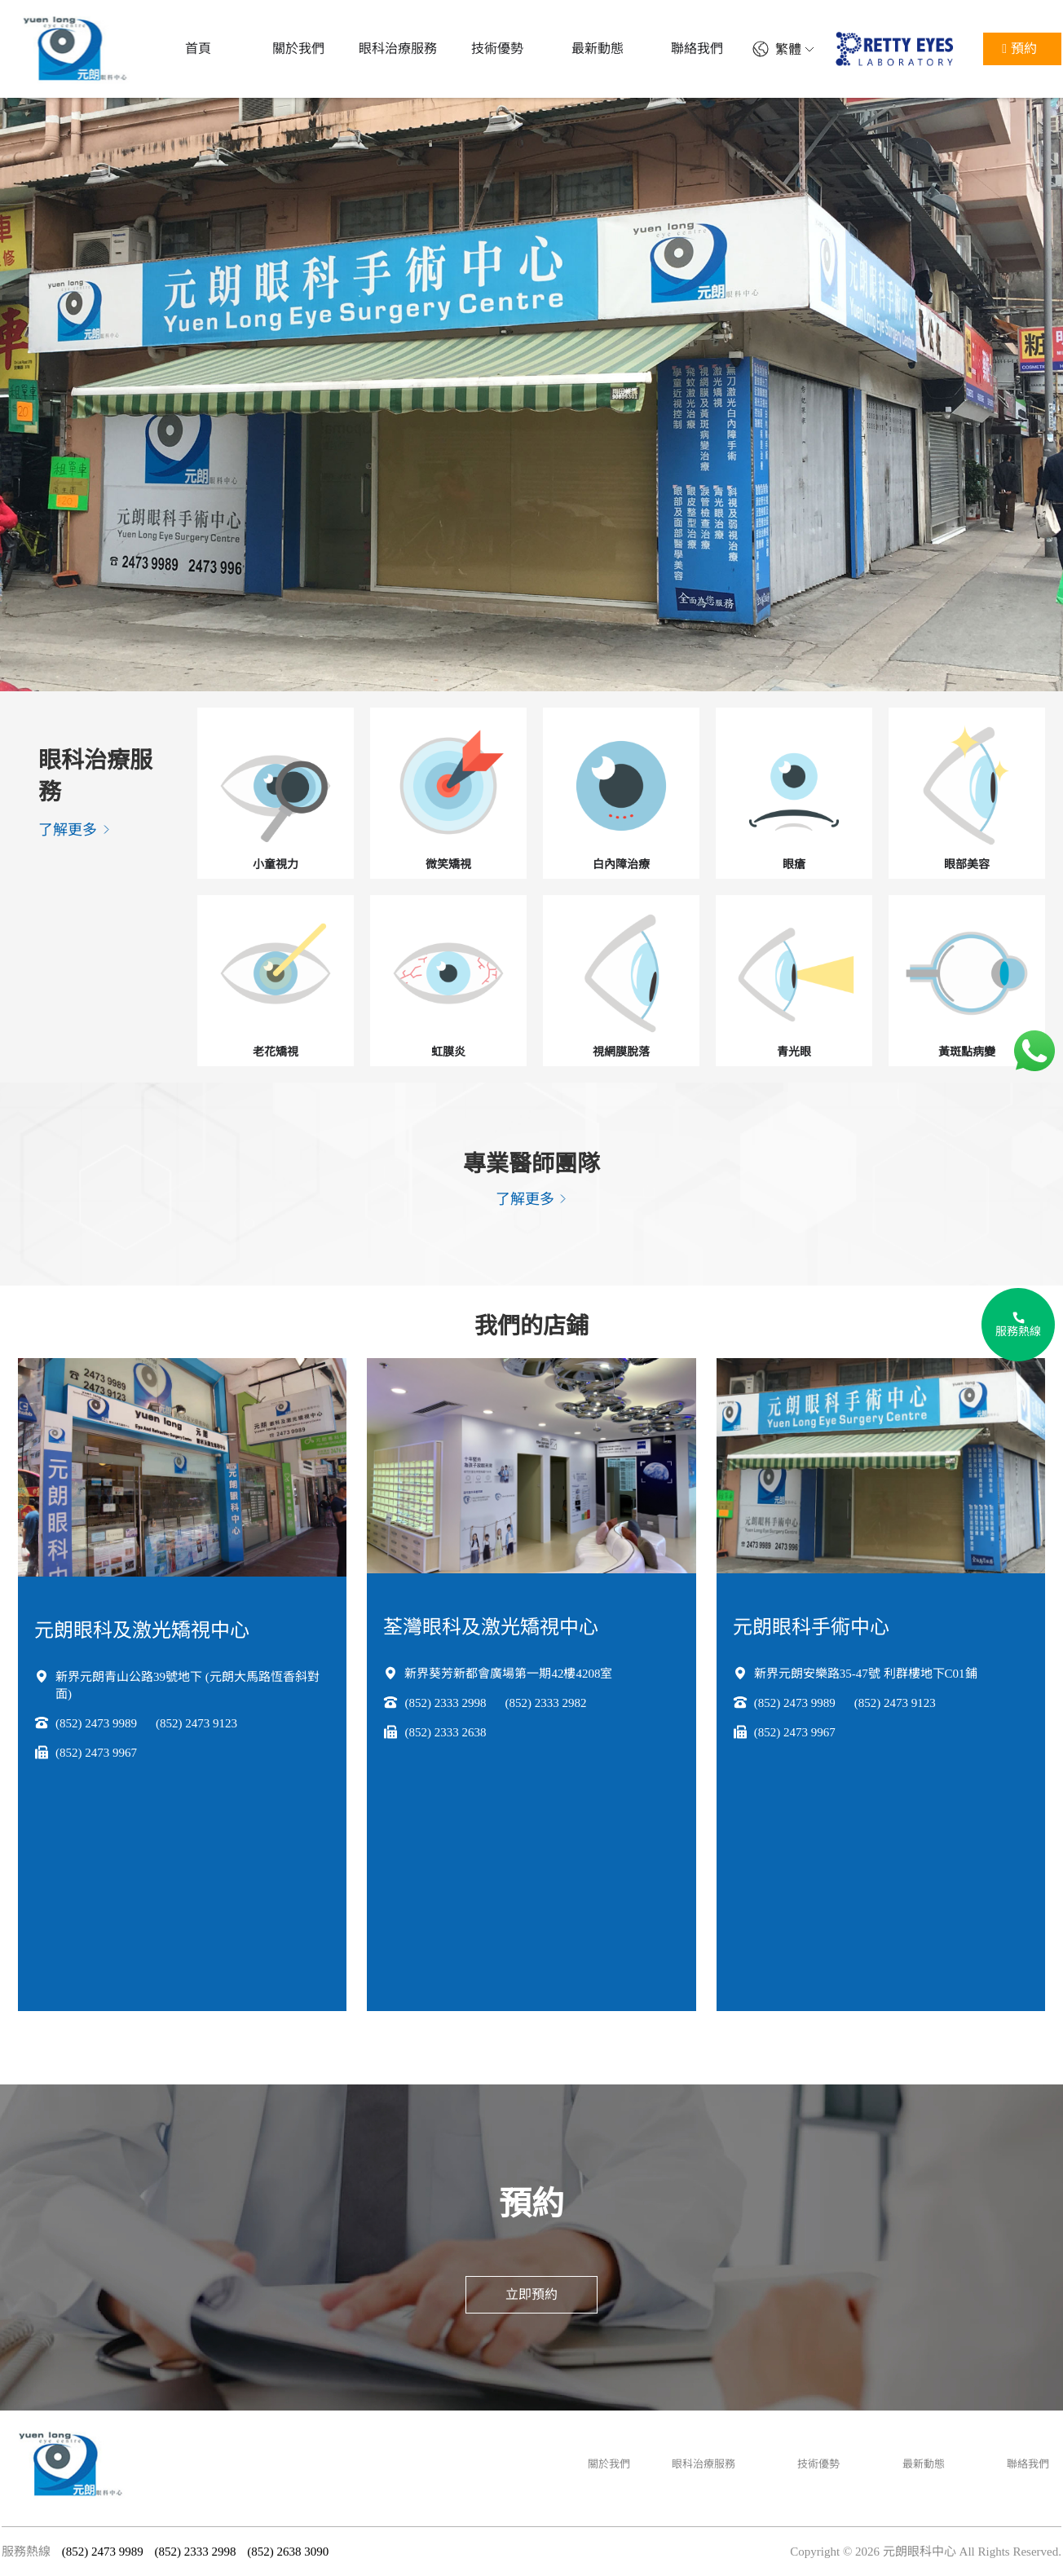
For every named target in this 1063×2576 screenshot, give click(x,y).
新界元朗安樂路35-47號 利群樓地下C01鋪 (865, 1673)
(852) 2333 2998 (445, 1702)
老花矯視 (275, 1052)
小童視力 (275, 864)
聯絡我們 (1028, 2464)
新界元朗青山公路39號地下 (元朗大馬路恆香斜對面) (187, 1685)
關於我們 (609, 2464)
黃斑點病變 (966, 1052)
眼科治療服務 (703, 2464)
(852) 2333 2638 (445, 1732)
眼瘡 (794, 864)
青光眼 (794, 1052)
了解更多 (74, 830)
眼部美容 (967, 864)
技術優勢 (818, 2464)
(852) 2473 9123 (196, 1723)
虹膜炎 (448, 1052)
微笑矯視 (448, 864)
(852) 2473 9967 (96, 1752)
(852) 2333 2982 (545, 1702)
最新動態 (923, 2464)
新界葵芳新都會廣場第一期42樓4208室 (508, 1673)
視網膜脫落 (621, 1052)
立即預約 (531, 2294)
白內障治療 (621, 864)
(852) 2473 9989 (96, 1723)
